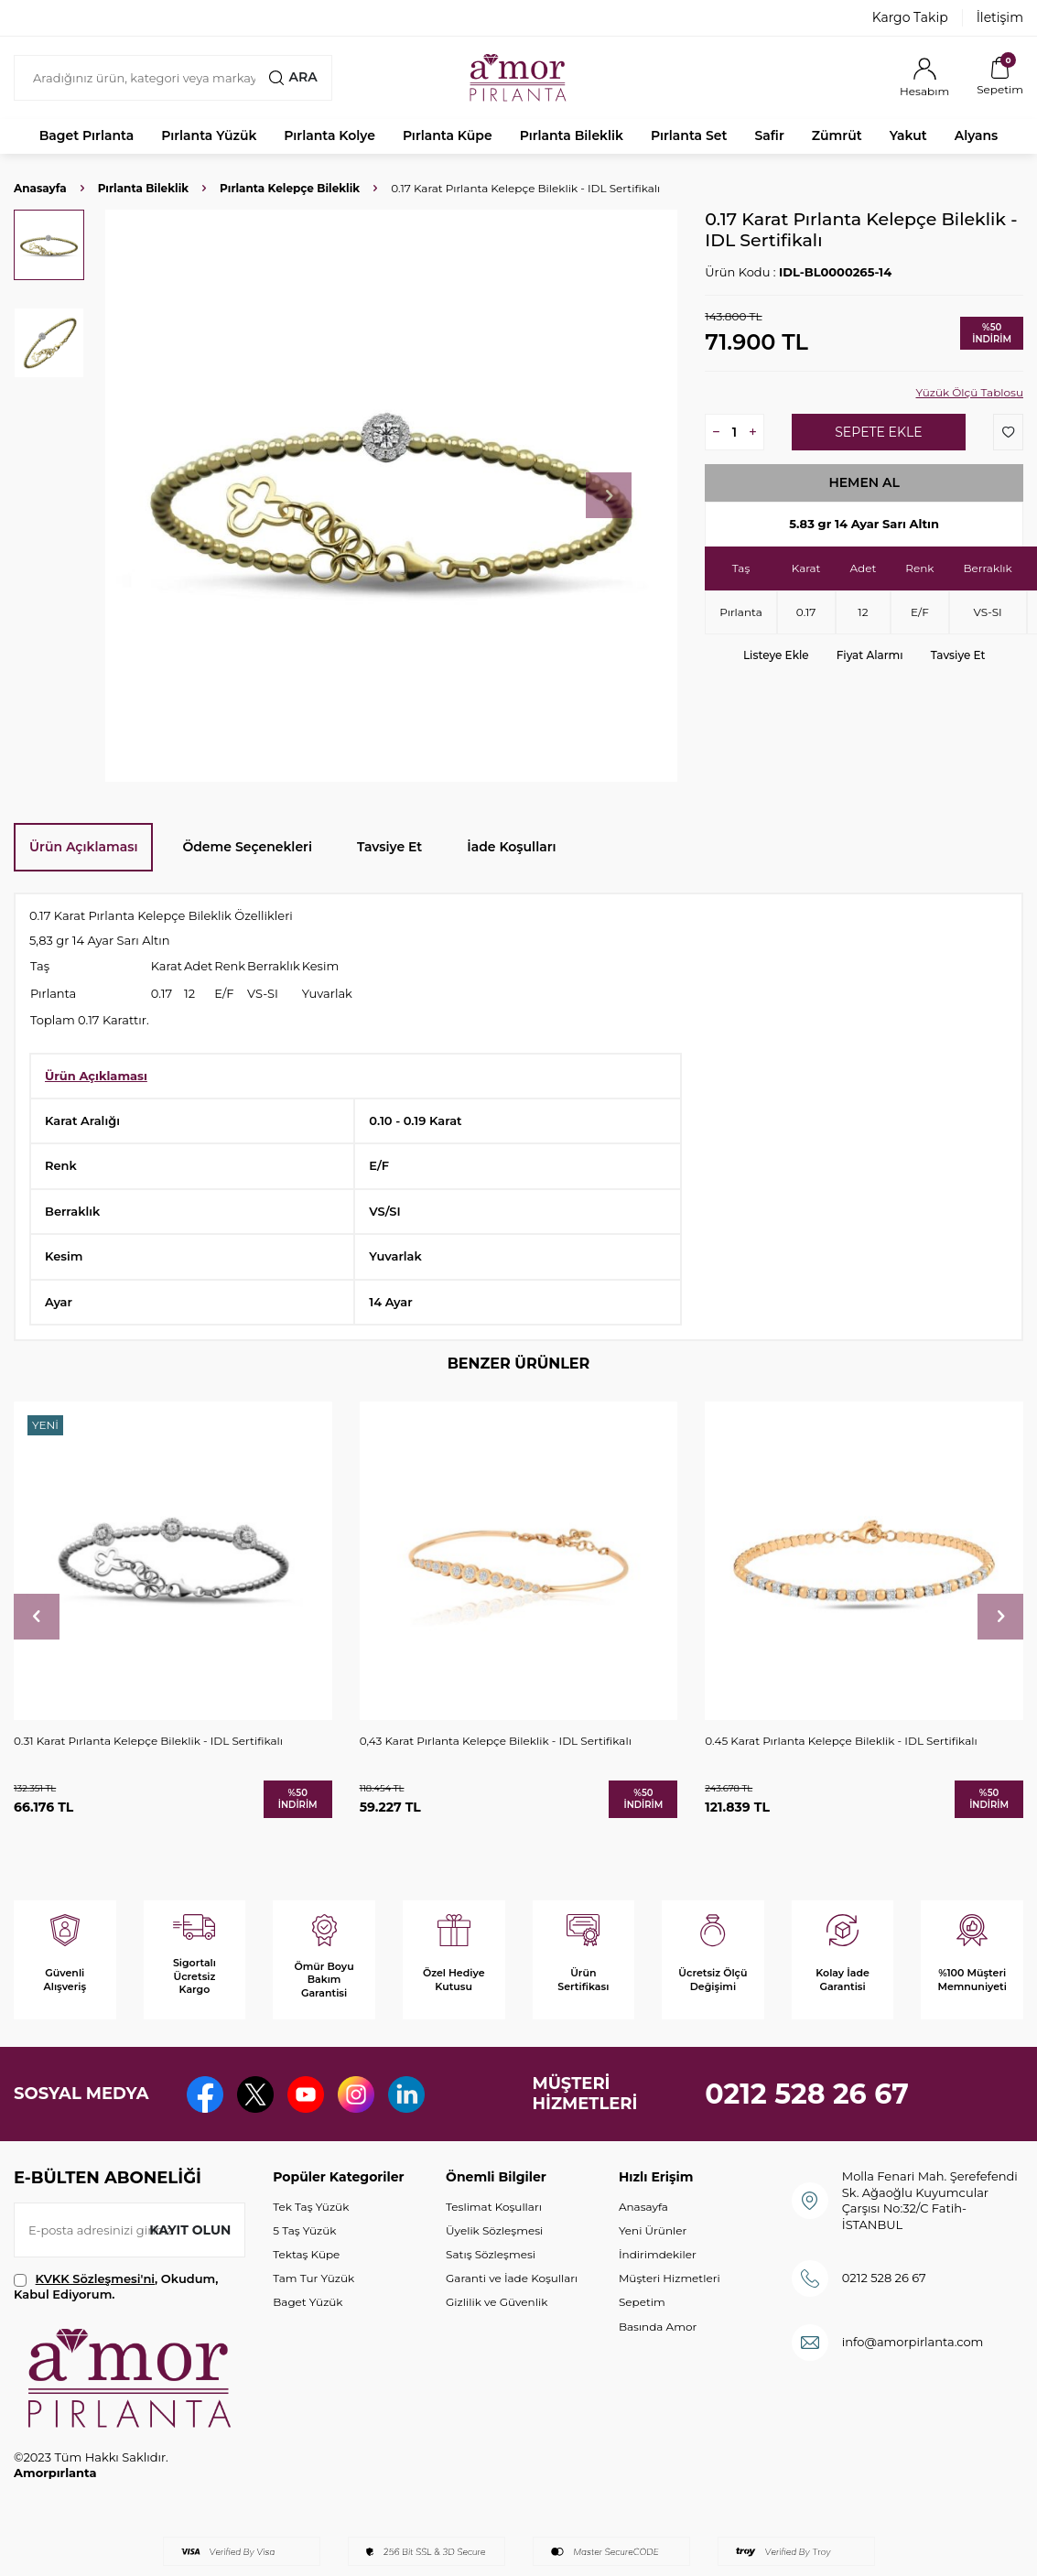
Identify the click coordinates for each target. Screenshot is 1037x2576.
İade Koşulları (511, 847)
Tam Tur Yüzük (313, 2278)
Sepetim (642, 2302)
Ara (293, 77)
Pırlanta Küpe (447, 135)
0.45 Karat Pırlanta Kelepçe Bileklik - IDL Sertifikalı (841, 1741)
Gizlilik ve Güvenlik (496, 2302)
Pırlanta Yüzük (208, 135)
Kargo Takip (910, 17)
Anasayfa (40, 188)
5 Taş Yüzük (304, 2230)
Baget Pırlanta (87, 135)
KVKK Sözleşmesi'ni (95, 2278)
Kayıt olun (190, 2230)
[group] (391, 496)
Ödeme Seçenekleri (247, 847)
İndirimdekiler (658, 2254)
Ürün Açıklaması (83, 847)
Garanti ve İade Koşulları (512, 2278)
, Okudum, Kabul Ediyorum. (116, 2286)
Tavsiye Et (958, 655)
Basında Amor (658, 2326)
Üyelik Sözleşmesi (494, 2230)
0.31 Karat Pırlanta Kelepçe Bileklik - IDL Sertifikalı (148, 1741)
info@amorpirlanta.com (913, 2341)
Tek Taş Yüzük (311, 2206)
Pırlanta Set (689, 135)
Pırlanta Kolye (329, 135)
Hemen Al (864, 482)
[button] (609, 495)
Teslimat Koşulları (494, 2206)
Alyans (977, 135)
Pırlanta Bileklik (571, 135)
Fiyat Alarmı (870, 655)
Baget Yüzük (307, 2302)
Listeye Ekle (776, 655)
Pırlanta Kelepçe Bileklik (290, 188)
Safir (768, 135)
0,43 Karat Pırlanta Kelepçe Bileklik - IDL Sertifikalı (496, 1741)
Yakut (908, 135)
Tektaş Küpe (306, 2254)
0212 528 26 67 (807, 2094)
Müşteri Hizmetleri (669, 2278)
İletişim (1000, 17)
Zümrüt (837, 135)
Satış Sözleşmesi (490, 2254)
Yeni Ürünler (652, 2230)
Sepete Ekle (878, 432)
